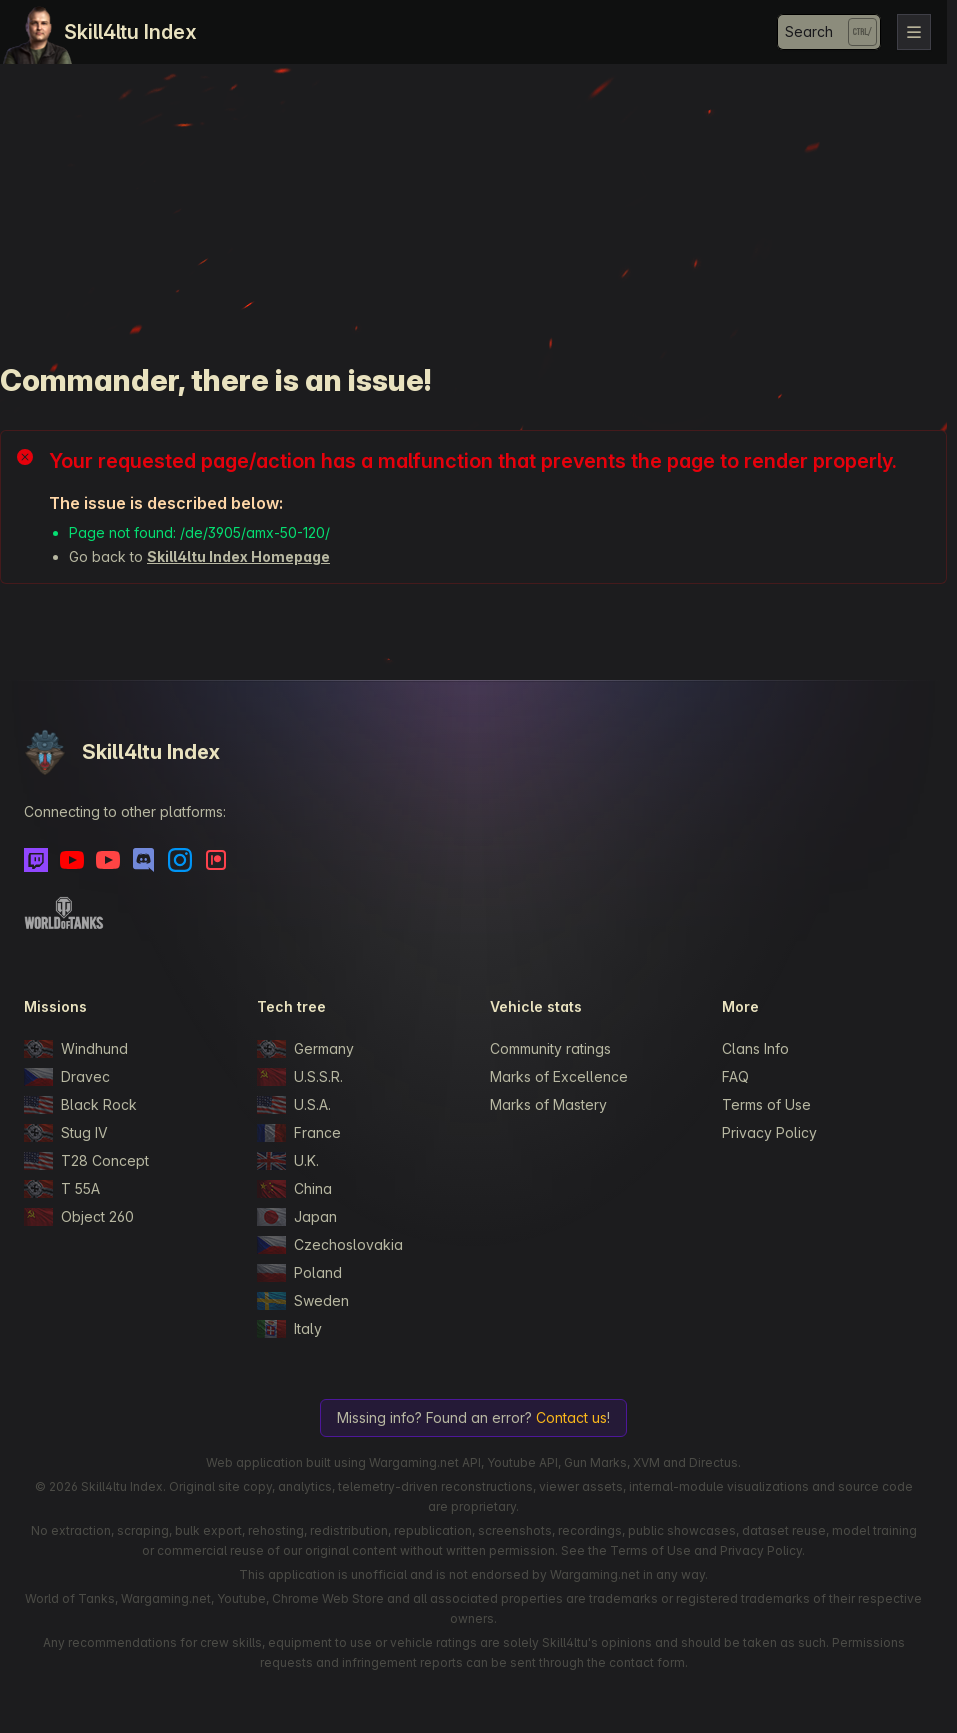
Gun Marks (595, 1462)
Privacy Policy (769, 1132)
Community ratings (550, 1048)
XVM (646, 1462)
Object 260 (79, 1217)
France (299, 1133)
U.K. (288, 1161)
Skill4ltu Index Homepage (238, 556)
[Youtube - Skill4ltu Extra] (108, 860)
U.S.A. (294, 1105)
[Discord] (144, 860)
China (294, 1189)
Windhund (76, 1049)
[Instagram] (180, 860)
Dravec (67, 1077)
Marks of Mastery (548, 1104)
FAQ (735, 1076)
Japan (297, 1217)
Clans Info (755, 1048)
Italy (289, 1329)
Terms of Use (766, 1104)
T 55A (62, 1189)
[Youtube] (72, 860)
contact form (647, 1662)
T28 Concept (86, 1161)
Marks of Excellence (559, 1076)
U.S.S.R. (300, 1077)
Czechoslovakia (330, 1245)
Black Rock (80, 1105)
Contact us (571, 1417)
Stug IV (66, 1133)
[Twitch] (36, 860)
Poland (299, 1273)
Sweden (303, 1301)
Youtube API (522, 1462)
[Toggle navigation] (914, 32)
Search (809, 31)
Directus (713, 1462)
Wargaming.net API (425, 1462)
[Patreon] (216, 860)
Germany (305, 1049)
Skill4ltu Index (130, 32)
